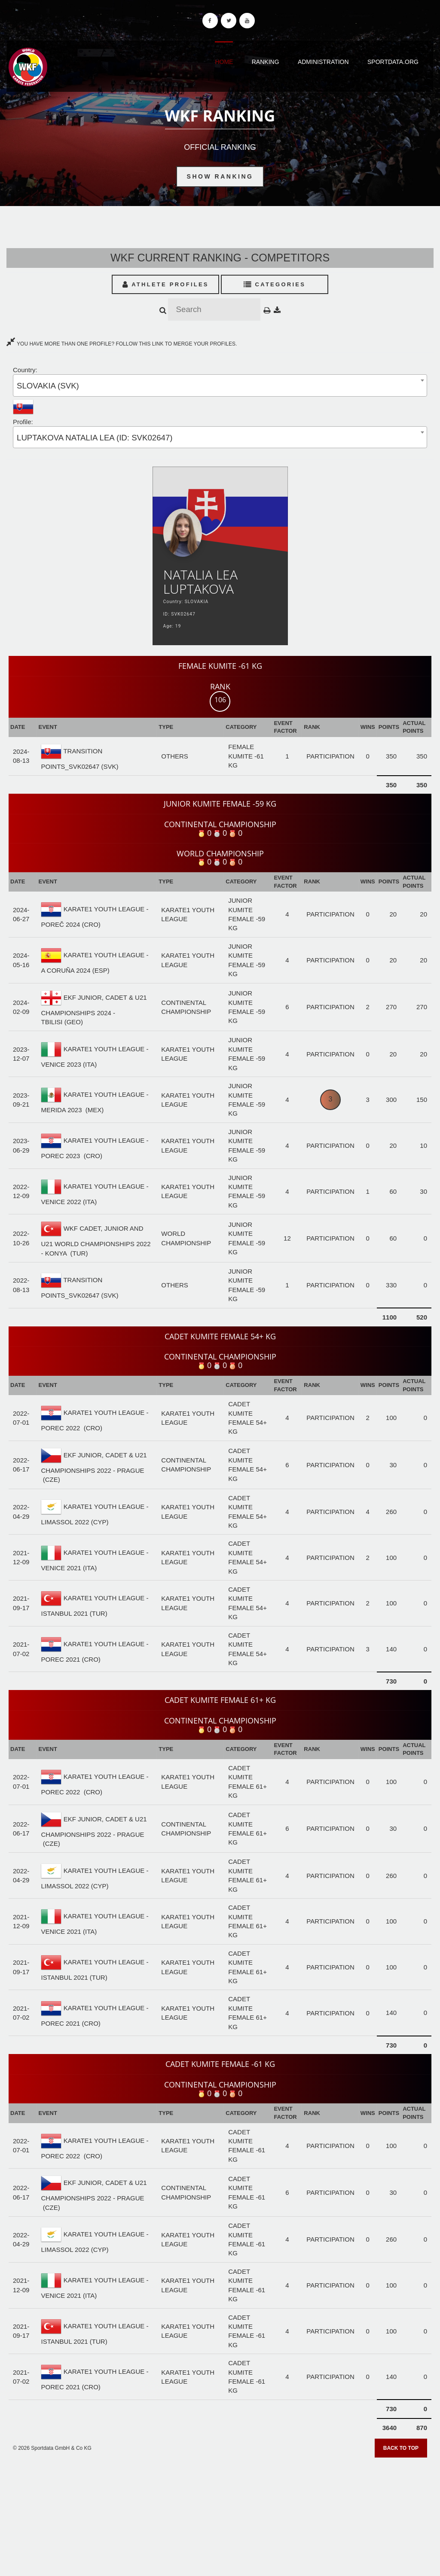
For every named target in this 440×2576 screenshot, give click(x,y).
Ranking (265, 61)
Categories (275, 284)
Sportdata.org (393, 61)
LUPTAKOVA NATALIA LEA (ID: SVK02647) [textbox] (95, 437)
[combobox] (220, 385)
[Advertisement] (220, 2514)
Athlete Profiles (165, 284)
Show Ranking (220, 176)
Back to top (401, 2448)
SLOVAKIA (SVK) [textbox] (48, 385)
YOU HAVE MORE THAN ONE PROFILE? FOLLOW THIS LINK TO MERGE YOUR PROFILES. (121, 344)
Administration (323, 61)
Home (224, 61)
